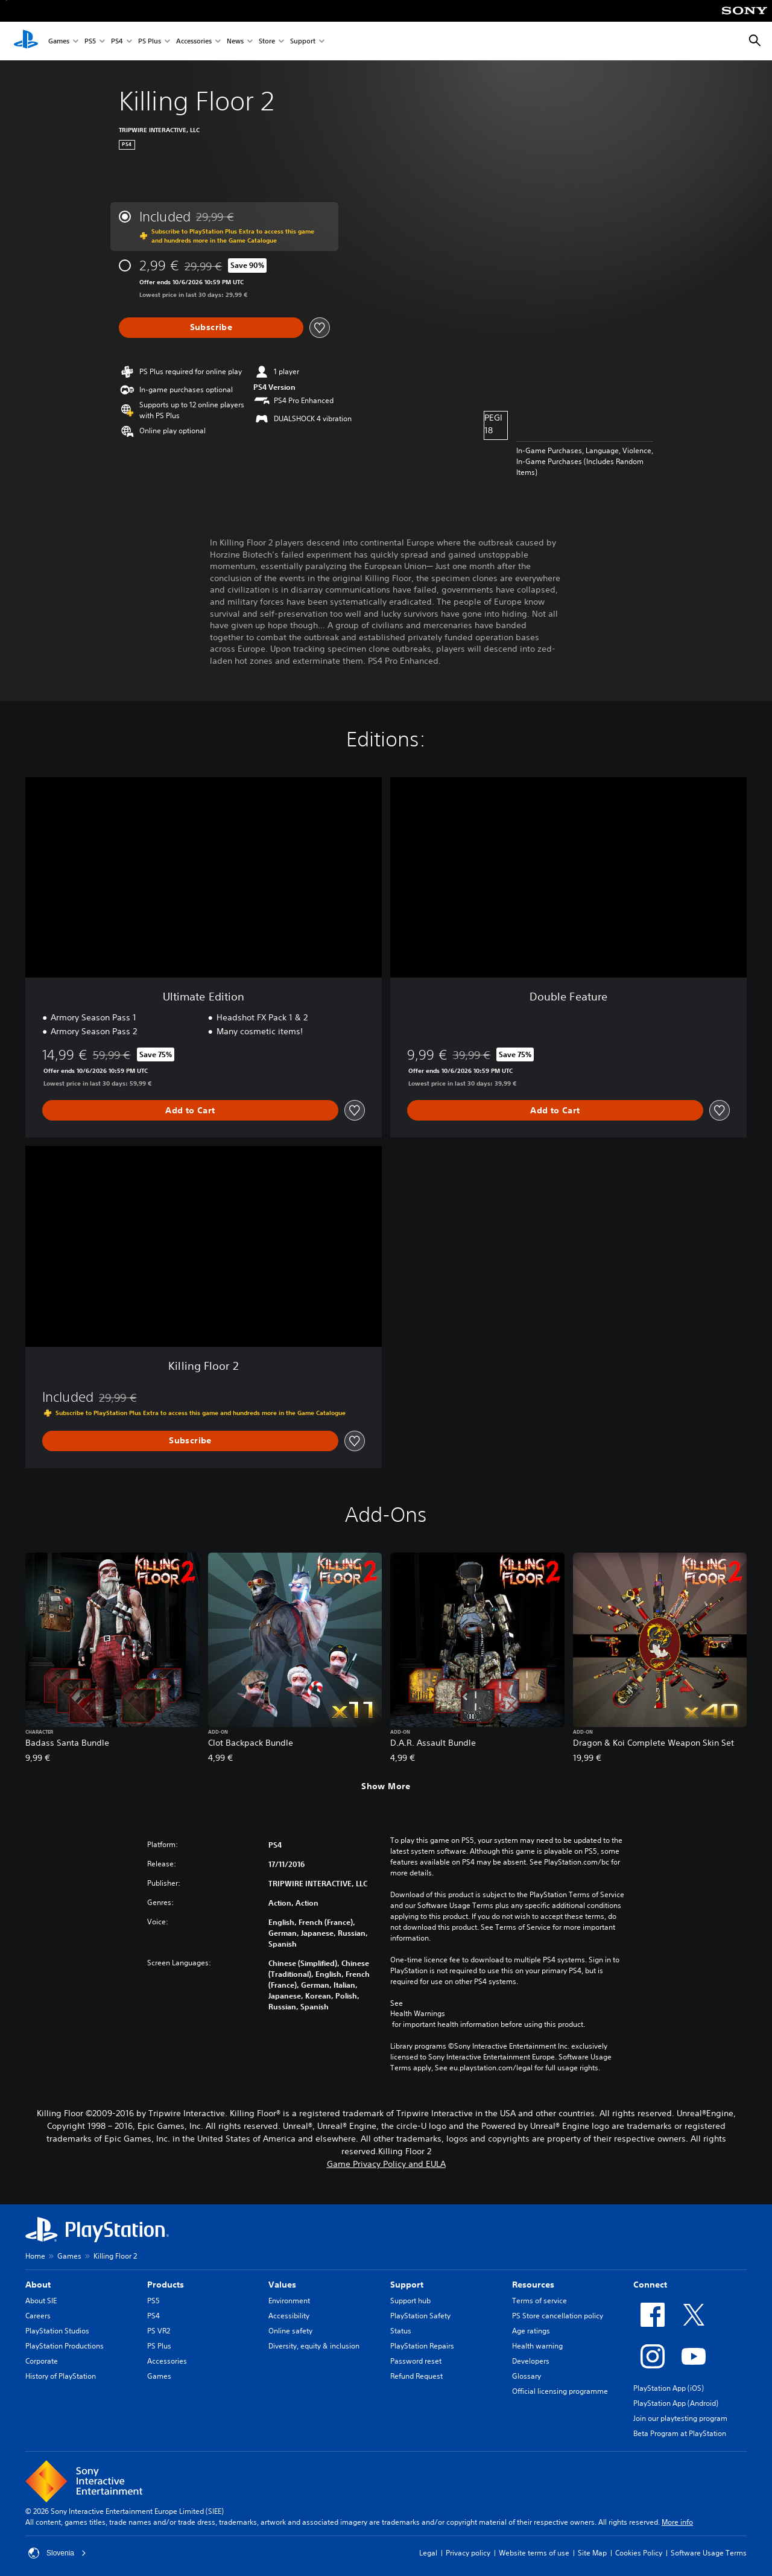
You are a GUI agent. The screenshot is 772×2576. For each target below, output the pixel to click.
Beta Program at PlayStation (679, 2433)
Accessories (194, 41)
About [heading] (38, 2284)
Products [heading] (165, 2284)
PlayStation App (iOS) (668, 2388)
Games (58, 41)
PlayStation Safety (420, 2315)
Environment (289, 2300)
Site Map (592, 2553)
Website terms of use (534, 2553)
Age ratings (531, 2331)
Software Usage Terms (709, 2553)
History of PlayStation (60, 2376)
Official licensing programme (560, 2391)
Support (302, 41)
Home (35, 2256)
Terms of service (539, 2300)
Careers (38, 2315)
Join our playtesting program (680, 2418)
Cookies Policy (638, 2553)
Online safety (290, 2331)
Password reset (415, 2361)
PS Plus (149, 41)
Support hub (410, 2300)
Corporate (41, 2361)
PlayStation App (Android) (675, 2403)
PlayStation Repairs (422, 2346)
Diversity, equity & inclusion (313, 2346)
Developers (530, 2361)
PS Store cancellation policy (557, 2315)
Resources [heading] (533, 2284)
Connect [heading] (650, 2284)
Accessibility (288, 2315)
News (235, 41)
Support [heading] (406, 2284)
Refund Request (416, 2376)
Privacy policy (468, 2553)
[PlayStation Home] (26, 41)
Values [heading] (282, 2284)
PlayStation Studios (57, 2331)
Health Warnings (417, 2013)
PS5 (90, 41)
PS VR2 (158, 2331)
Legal (428, 2553)
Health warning (537, 2346)
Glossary (526, 2376)
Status (400, 2331)
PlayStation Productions (64, 2346)
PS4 (117, 41)
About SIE (41, 2300)
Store (267, 41)
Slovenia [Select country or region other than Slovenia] (57, 2553)
